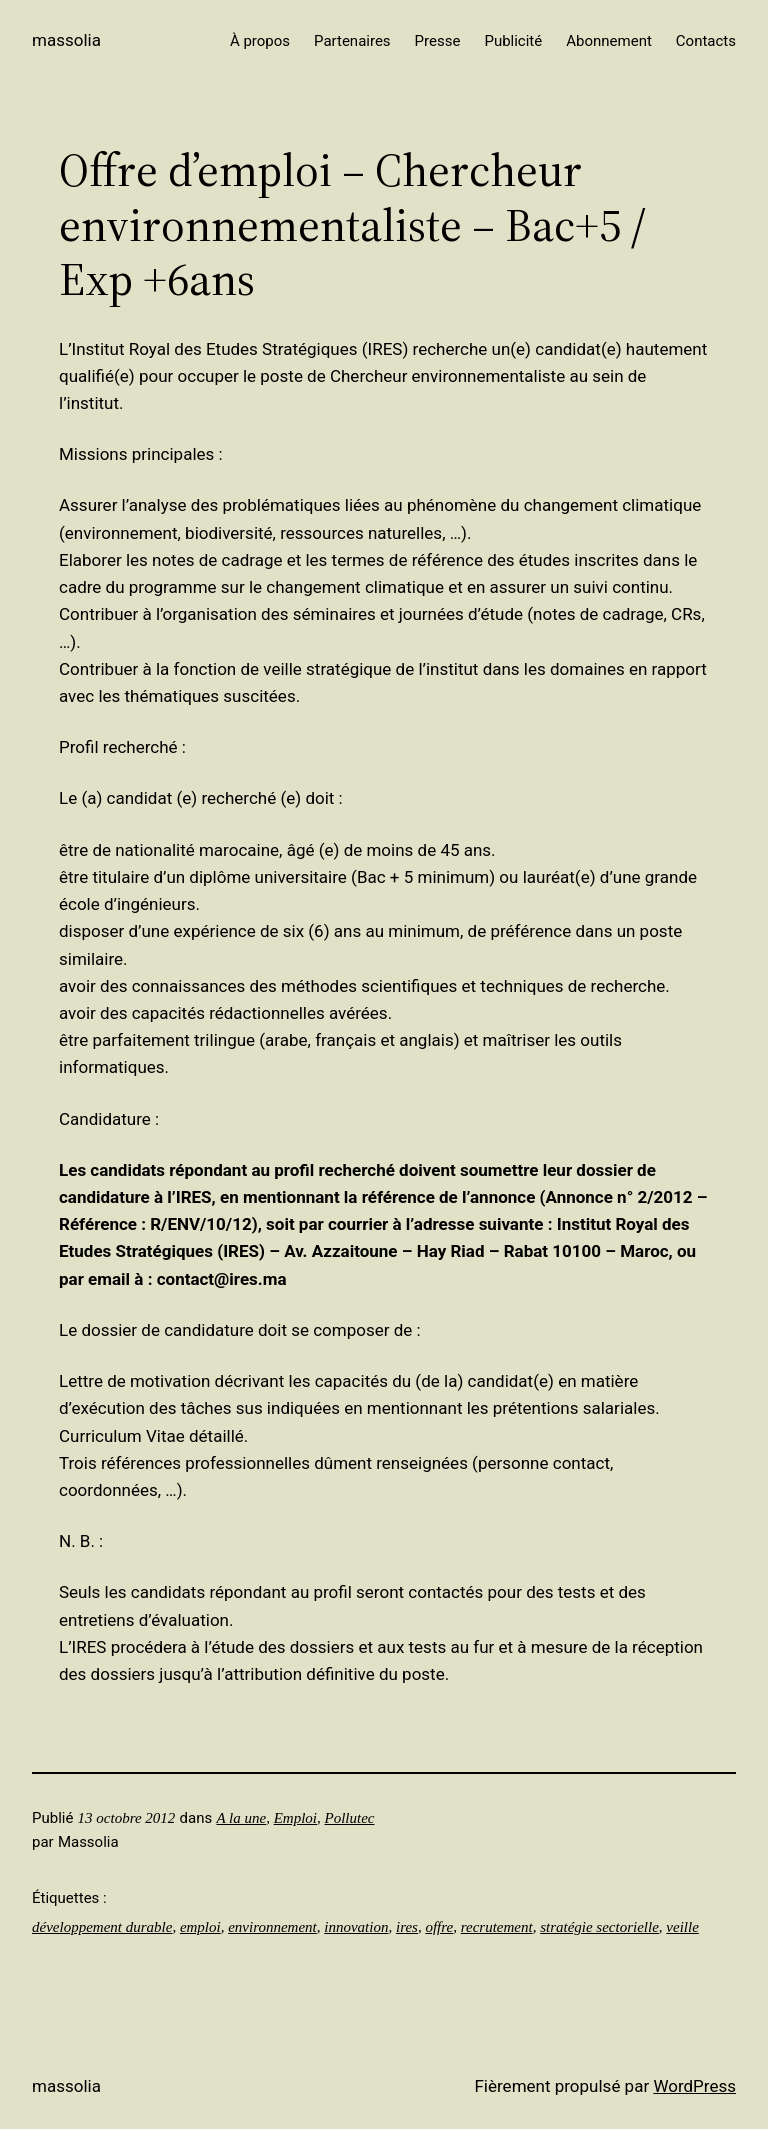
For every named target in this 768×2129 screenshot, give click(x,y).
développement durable (102, 1927)
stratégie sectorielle (599, 1927)
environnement (272, 1927)
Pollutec (350, 1818)
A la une (241, 1818)
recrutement (497, 1927)
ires (407, 1927)
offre (439, 1927)
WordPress (694, 2086)
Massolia (66, 40)
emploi (200, 1927)
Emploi (295, 1818)
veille (682, 1927)
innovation (356, 1927)
